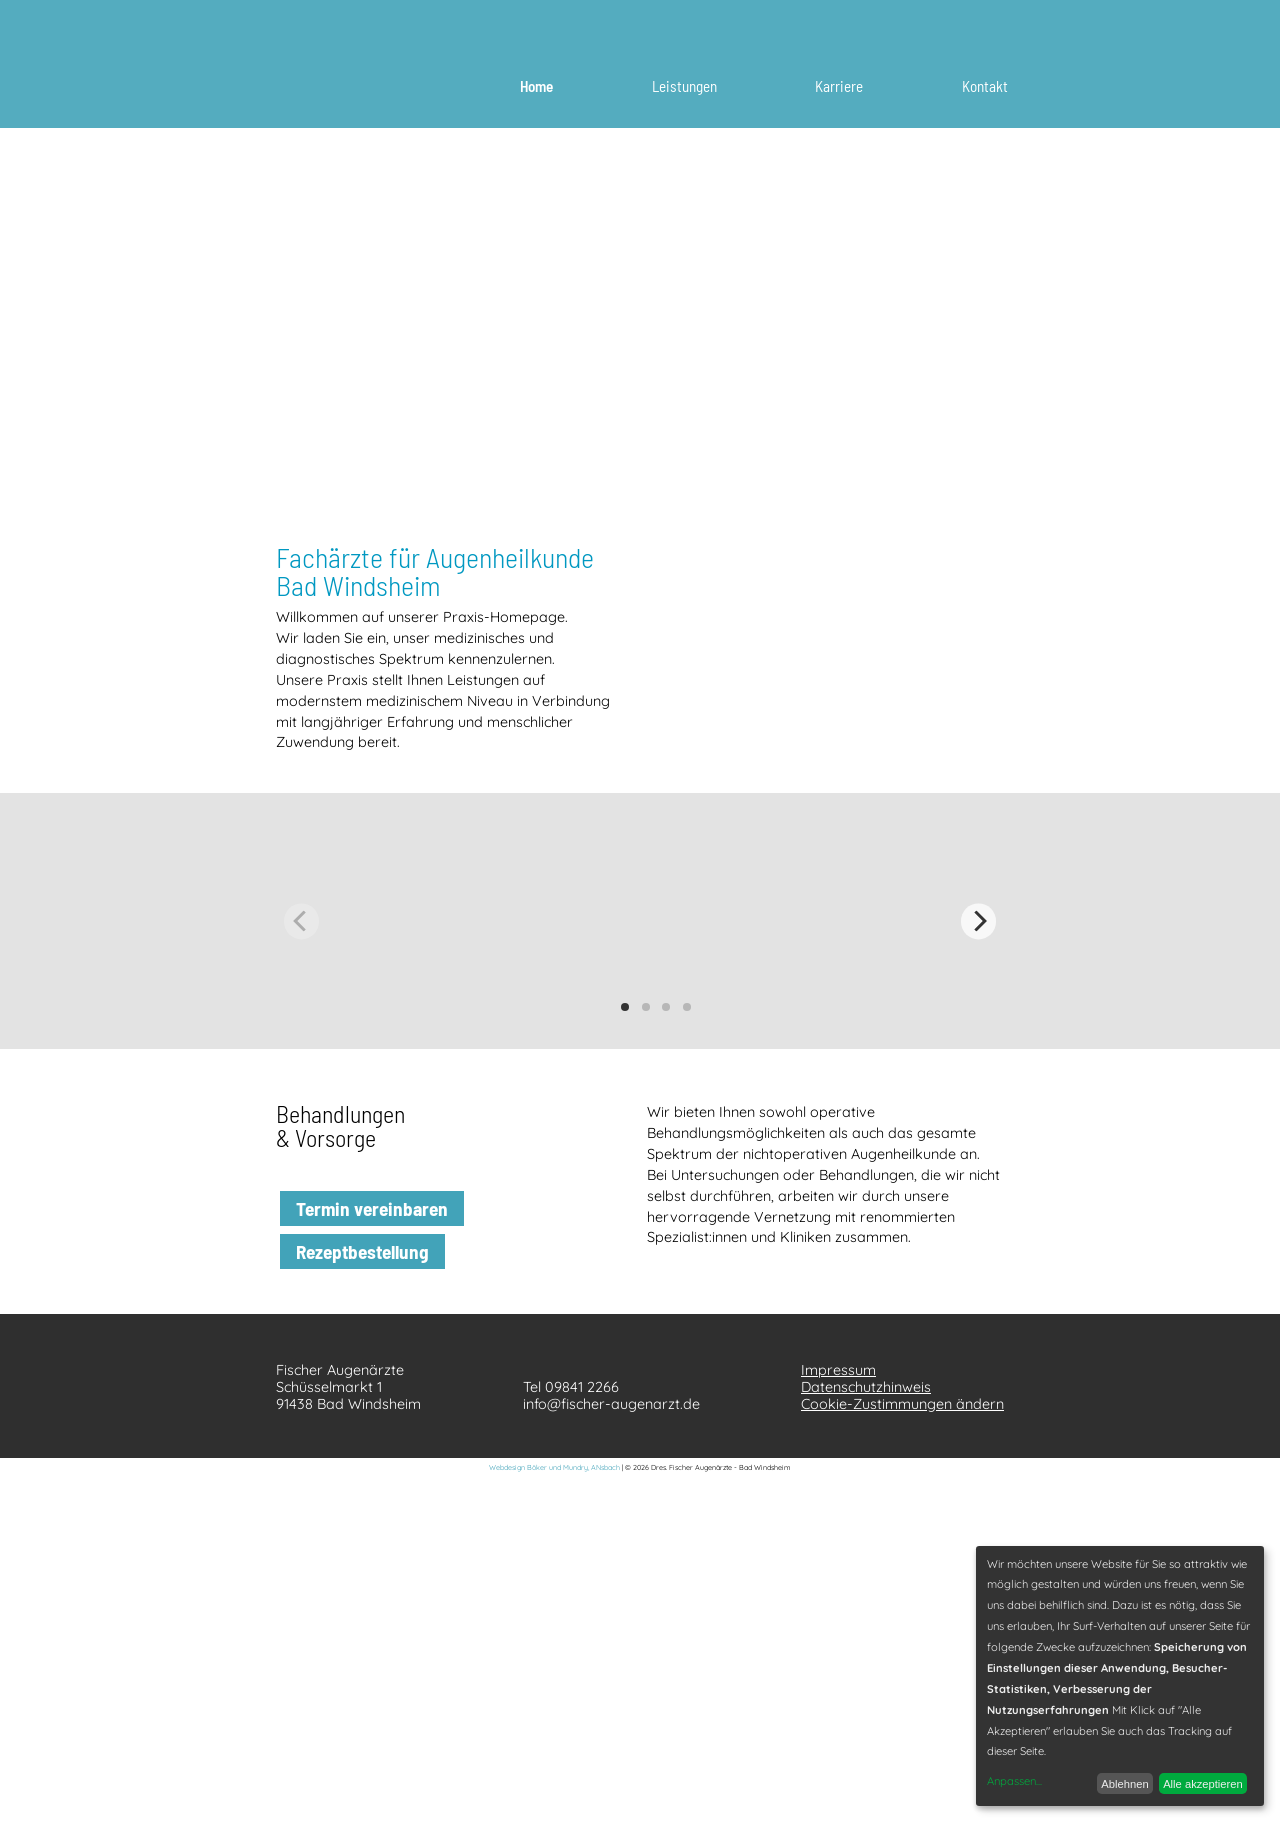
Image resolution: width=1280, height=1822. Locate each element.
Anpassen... (1014, 1781)
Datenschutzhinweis (866, 1387)
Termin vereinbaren (372, 1208)
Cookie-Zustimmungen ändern (902, 1404)
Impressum (838, 1370)
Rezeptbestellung (362, 1251)
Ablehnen (1124, 1784)
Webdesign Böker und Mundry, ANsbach (554, 1467)
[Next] (978, 921)
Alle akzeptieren (1203, 1784)
